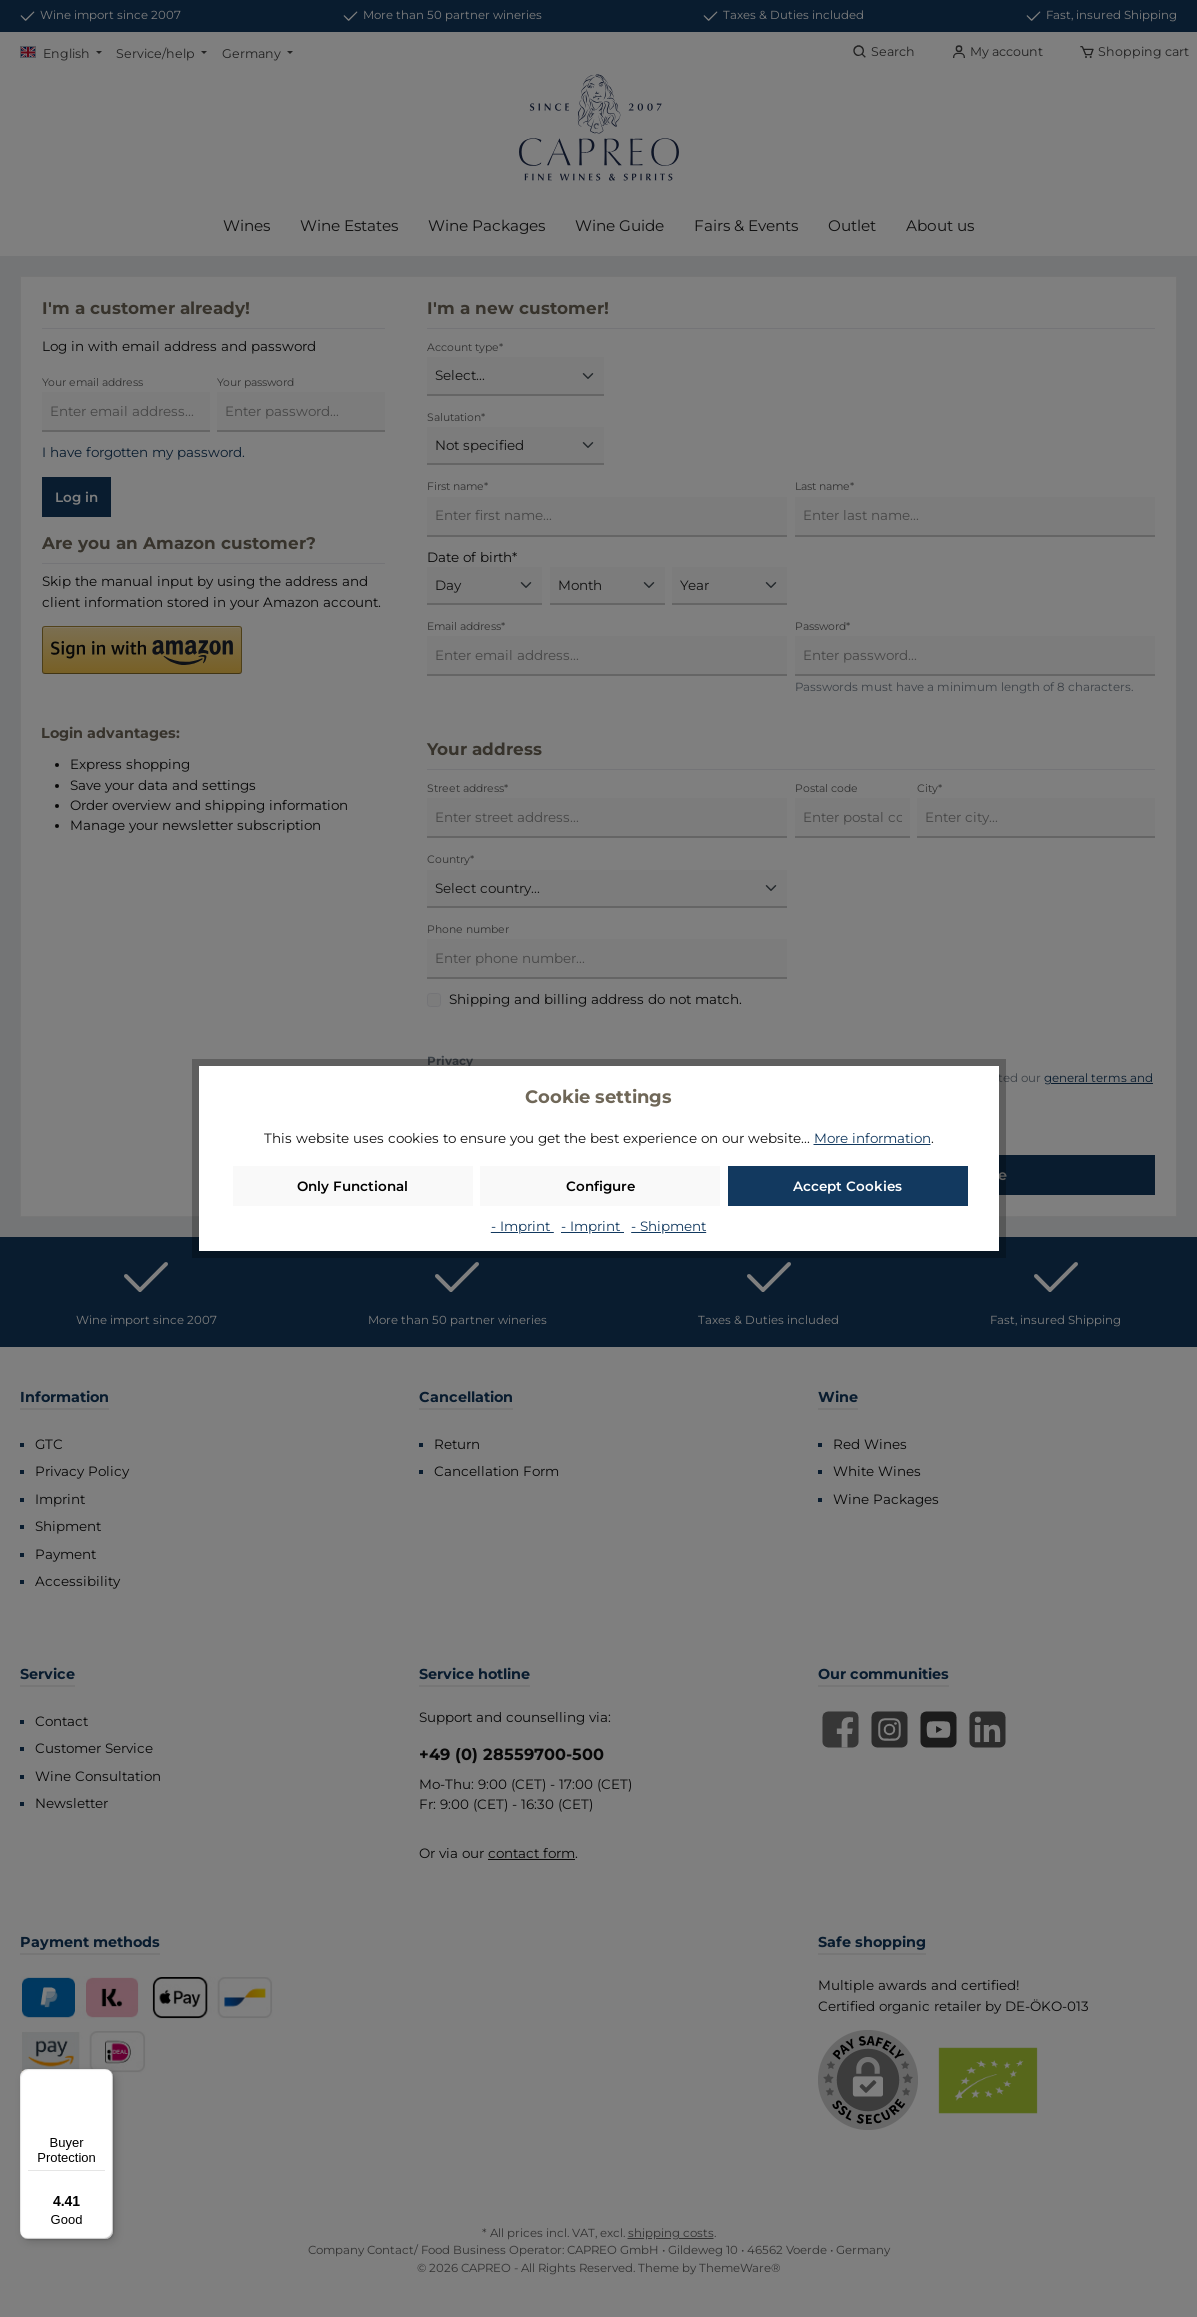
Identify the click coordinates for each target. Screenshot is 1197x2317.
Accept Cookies (847, 1186)
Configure (600, 1186)
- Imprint (522, 1226)
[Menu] (101, 2081)
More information (872, 1138)
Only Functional (352, 1186)
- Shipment (668, 1226)
